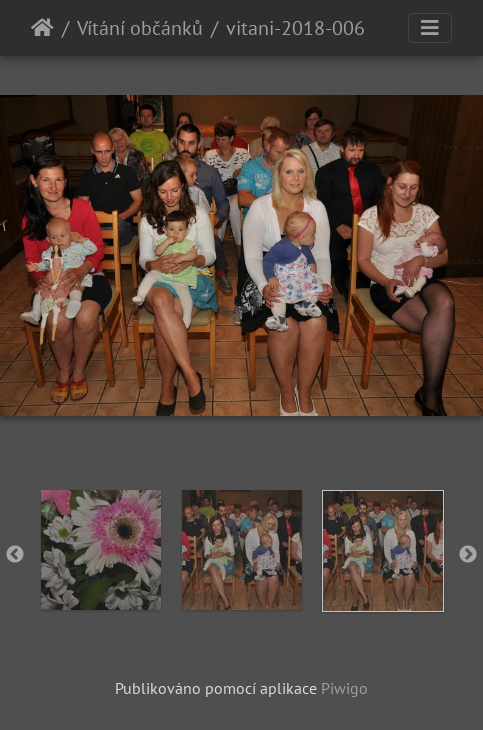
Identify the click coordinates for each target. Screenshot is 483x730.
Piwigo (344, 688)
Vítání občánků (140, 28)
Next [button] (468, 555)
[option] (100, 550)
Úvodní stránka (42, 28)
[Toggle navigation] (430, 28)
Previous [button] (15, 555)
